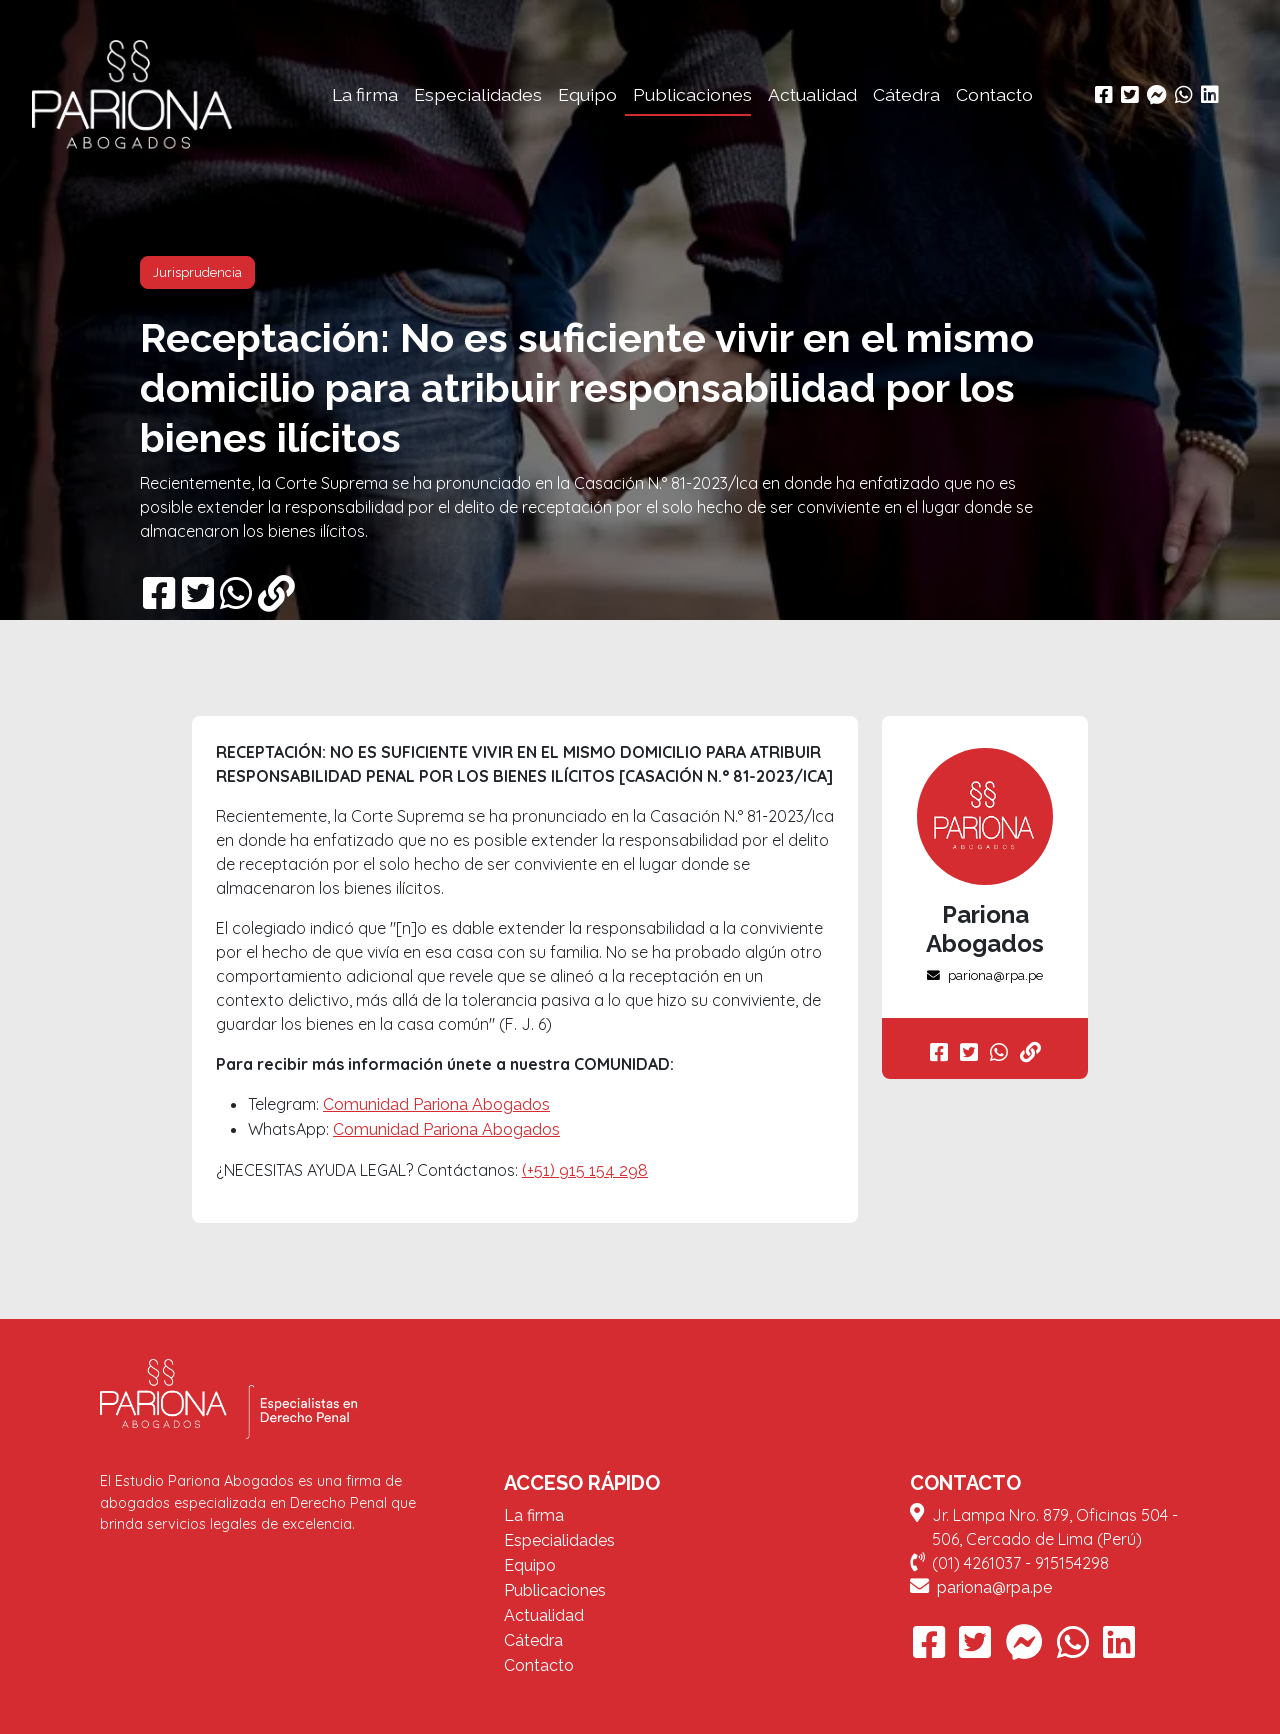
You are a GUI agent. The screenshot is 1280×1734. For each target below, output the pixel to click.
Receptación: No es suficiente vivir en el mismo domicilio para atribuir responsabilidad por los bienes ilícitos (587, 387)
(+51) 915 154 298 (585, 1170)
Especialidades (478, 94)
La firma (365, 94)
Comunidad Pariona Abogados (436, 1104)
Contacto (994, 94)
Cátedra (906, 94)
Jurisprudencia (197, 272)
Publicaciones (692, 94)
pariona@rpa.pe (985, 975)
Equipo (587, 94)
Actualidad (812, 94)
